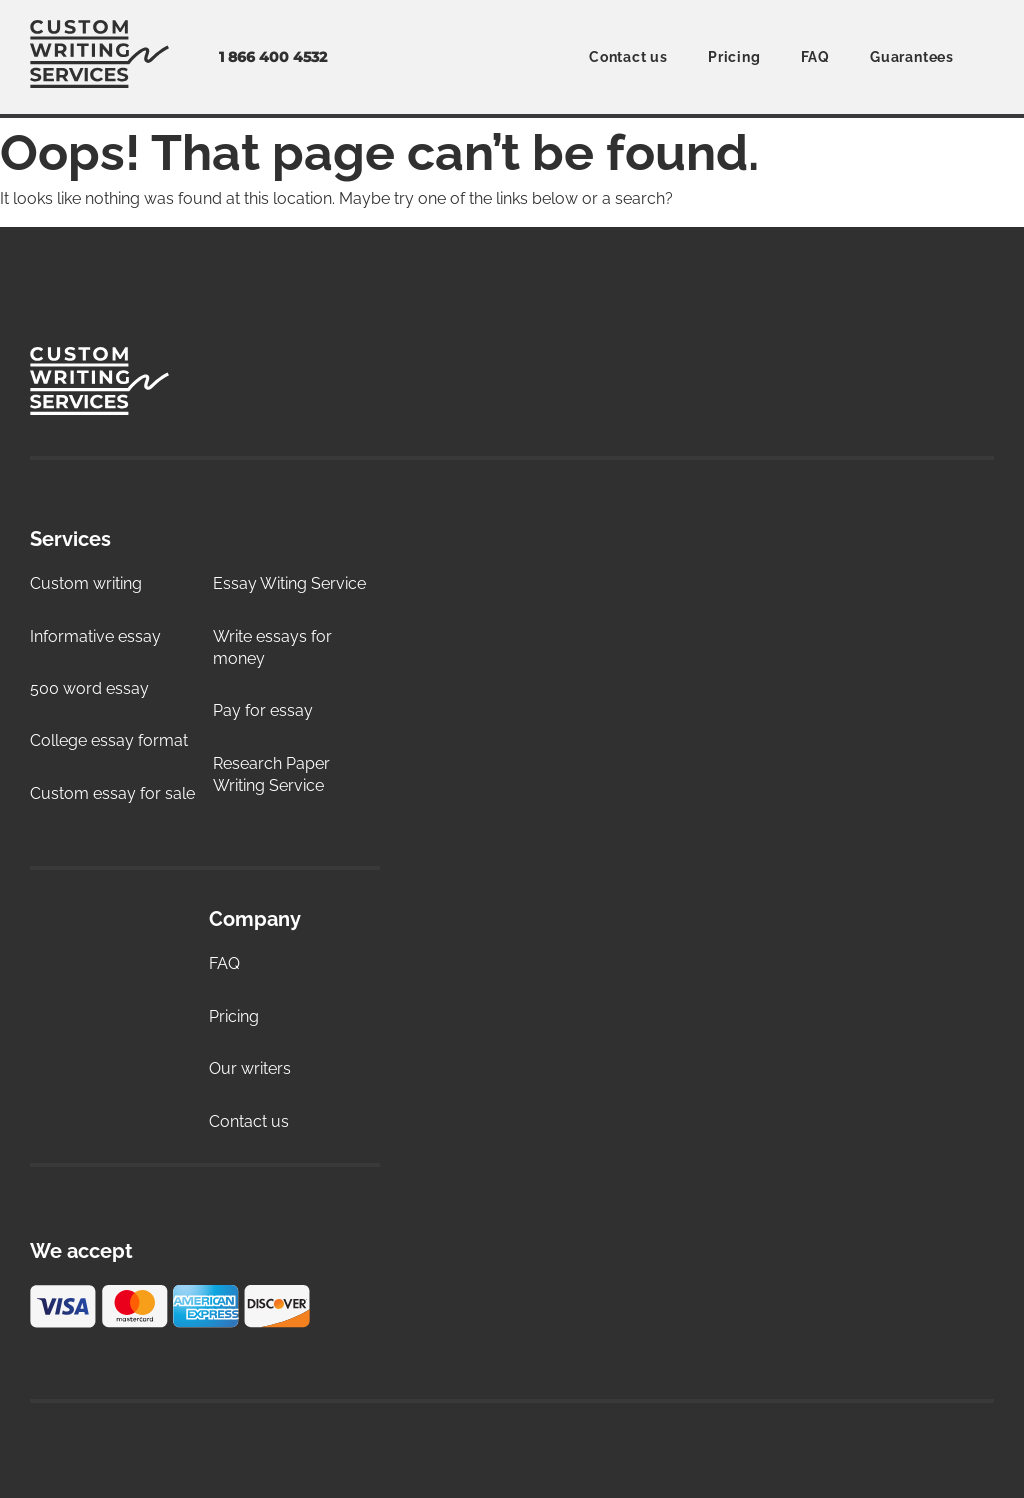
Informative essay (95, 636)
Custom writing (86, 583)
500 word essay (89, 688)
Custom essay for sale (112, 793)
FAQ (815, 57)
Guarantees (912, 57)
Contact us (628, 57)
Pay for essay (263, 710)
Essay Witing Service (289, 583)
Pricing (734, 57)
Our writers (250, 1068)
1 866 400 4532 (273, 57)
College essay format (109, 740)
